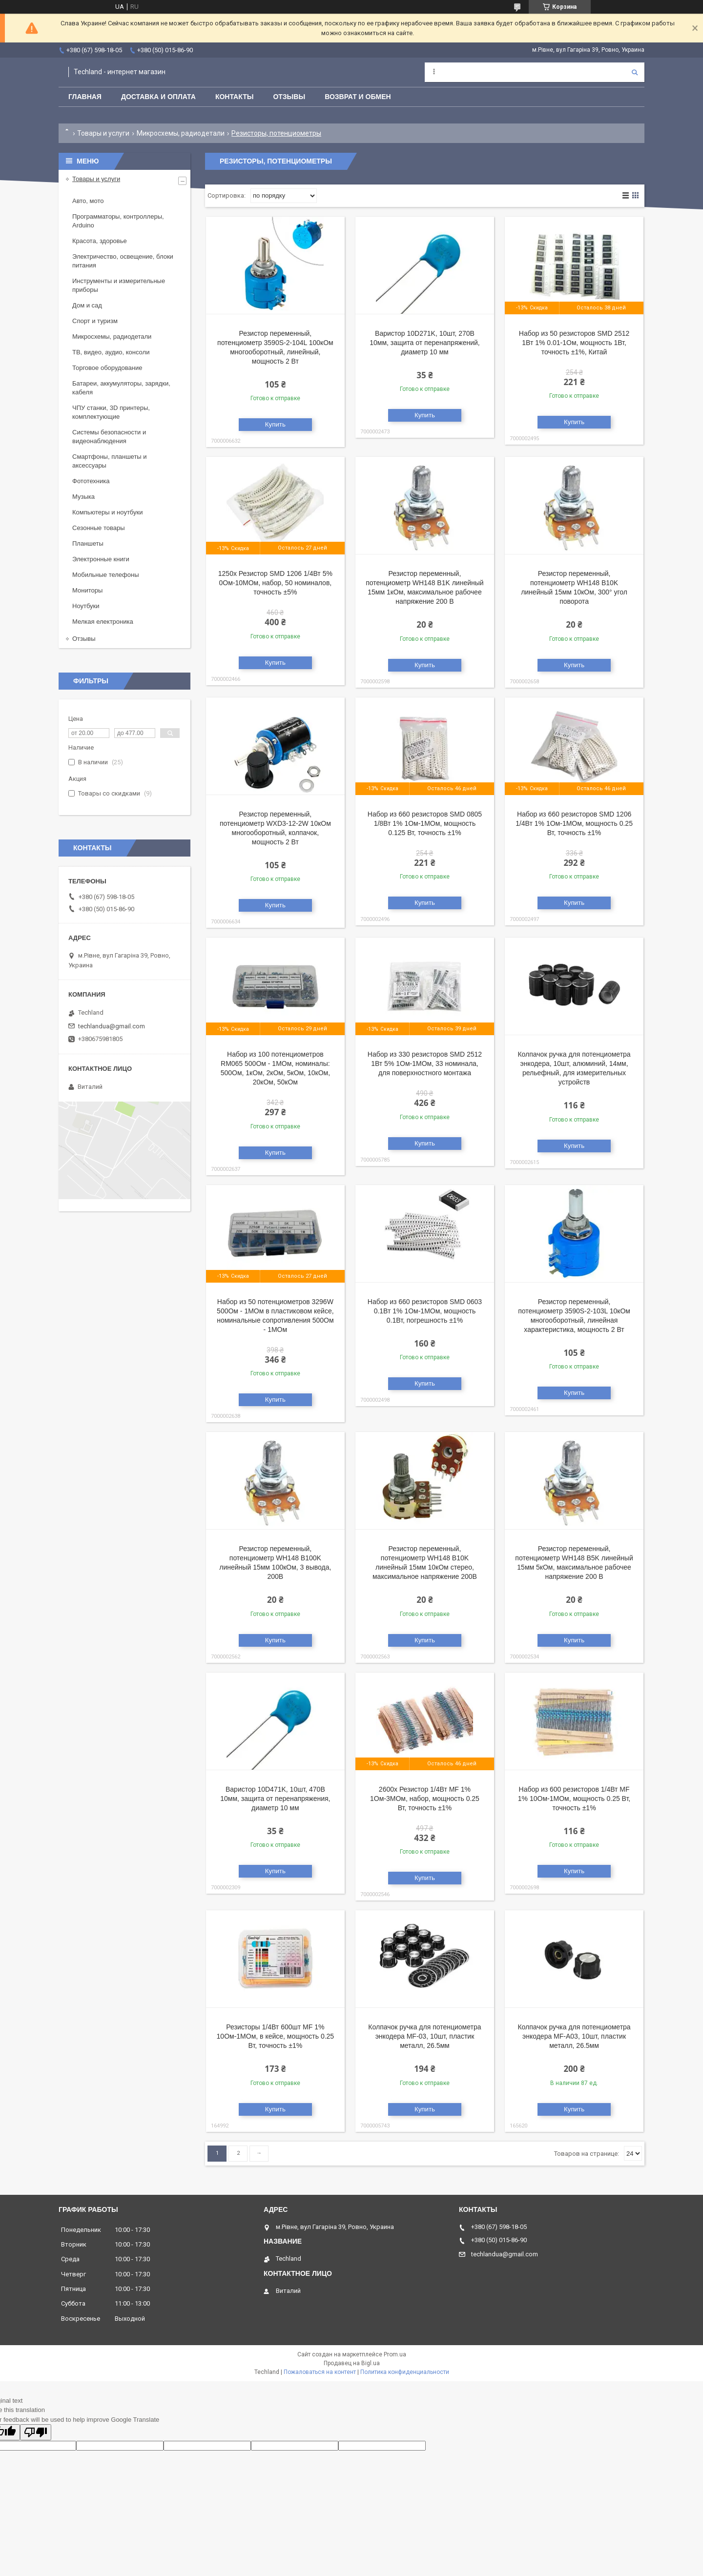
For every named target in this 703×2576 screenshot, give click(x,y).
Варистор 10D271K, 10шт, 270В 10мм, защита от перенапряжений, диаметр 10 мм (425, 342)
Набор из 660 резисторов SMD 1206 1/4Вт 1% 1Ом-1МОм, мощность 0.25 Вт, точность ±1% (574, 823)
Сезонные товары (98, 528)
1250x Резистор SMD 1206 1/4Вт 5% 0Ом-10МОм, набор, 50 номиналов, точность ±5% (275, 583)
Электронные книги (100, 559)
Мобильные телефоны (105, 574)
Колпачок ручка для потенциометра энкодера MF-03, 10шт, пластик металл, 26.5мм (424, 2036)
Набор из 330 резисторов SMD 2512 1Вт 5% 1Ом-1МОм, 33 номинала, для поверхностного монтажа (425, 1063)
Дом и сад (87, 305)
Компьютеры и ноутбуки (107, 512)
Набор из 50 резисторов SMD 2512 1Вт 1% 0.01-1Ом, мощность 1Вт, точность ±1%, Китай (574, 342)
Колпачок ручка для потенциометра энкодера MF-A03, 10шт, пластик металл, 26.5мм (573, 2036)
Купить (275, 424)
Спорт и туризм (95, 321)
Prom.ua (395, 2354)
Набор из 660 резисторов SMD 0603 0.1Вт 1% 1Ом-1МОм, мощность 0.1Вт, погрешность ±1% (425, 1311)
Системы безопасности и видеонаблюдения (109, 437)
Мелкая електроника (102, 621)
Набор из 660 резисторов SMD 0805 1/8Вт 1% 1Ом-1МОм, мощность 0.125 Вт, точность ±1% (425, 823)
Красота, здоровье (99, 241)
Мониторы (87, 590)
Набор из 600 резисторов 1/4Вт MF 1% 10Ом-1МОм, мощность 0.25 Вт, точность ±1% (574, 1798)
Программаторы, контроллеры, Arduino (118, 221)
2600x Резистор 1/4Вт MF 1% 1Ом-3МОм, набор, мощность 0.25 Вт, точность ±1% (424, 1798)
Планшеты (87, 543)
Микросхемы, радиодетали (181, 133)
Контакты (234, 97)
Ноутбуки (86, 606)
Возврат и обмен (358, 97)
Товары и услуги (103, 133)
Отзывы (289, 97)
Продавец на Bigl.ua (352, 2363)
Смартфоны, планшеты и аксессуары (109, 461)
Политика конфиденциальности (404, 2372)
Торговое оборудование (107, 367)
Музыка (83, 496)
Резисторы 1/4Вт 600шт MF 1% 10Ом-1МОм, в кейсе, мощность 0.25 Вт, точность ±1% (275, 2036)
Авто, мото (87, 200)
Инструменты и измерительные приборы (118, 285)
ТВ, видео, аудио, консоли (110, 352)
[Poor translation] (35, 2432)
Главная (85, 97)
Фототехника (90, 481)
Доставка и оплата (158, 97)
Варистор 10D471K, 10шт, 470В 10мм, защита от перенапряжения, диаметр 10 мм (275, 1798)
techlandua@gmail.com (111, 1026)
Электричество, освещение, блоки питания (122, 261)
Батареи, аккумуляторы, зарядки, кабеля (121, 388)
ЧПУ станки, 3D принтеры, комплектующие (111, 412)
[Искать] (634, 72)
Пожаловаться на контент (320, 2372)
